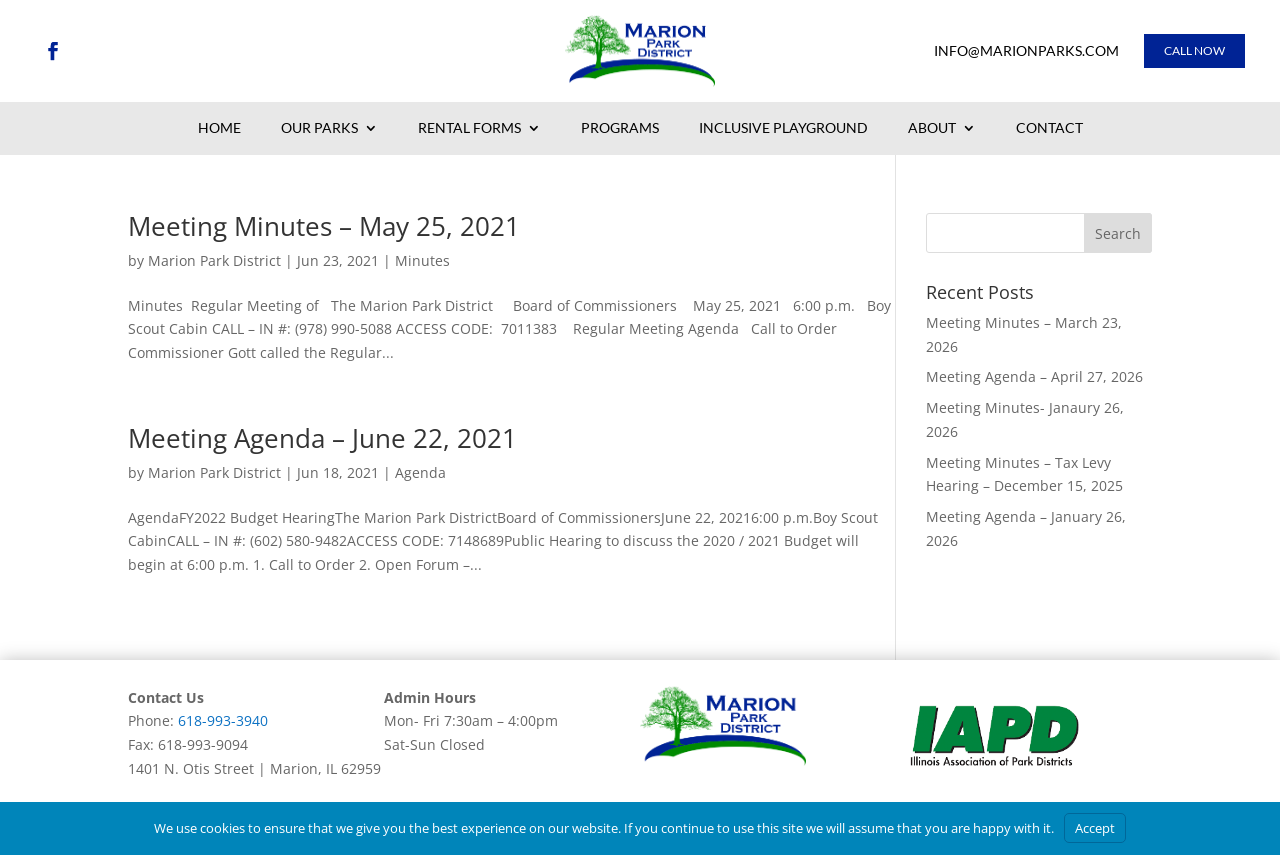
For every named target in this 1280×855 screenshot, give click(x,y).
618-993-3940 (223, 720)
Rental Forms (469, 129)
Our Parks (319, 129)
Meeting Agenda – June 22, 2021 (322, 438)
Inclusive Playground (783, 129)
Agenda (420, 472)
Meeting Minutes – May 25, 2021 (324, 226)
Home (219, 129)
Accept (1095, 828)
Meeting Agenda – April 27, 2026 (1034, 376)
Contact (1049, 129)
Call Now (1194, 50)
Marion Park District (214, 260)
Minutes (422, 260)
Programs (620, 129)
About (932, 129)
